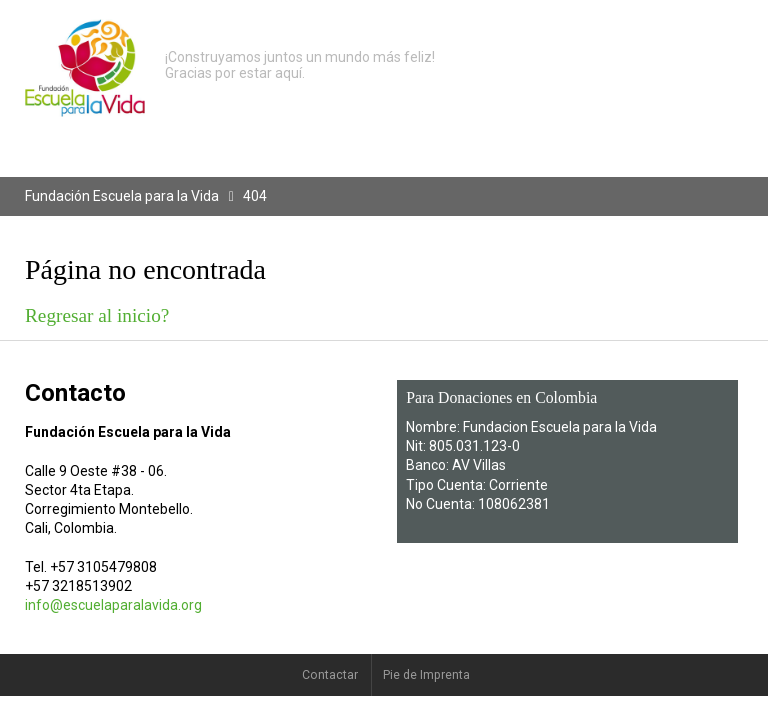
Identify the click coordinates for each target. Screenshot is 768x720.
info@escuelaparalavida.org (113, 605)
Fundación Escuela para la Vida (122, 196)
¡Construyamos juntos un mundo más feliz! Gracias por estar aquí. (300, 65)
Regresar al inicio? (97, 315)
